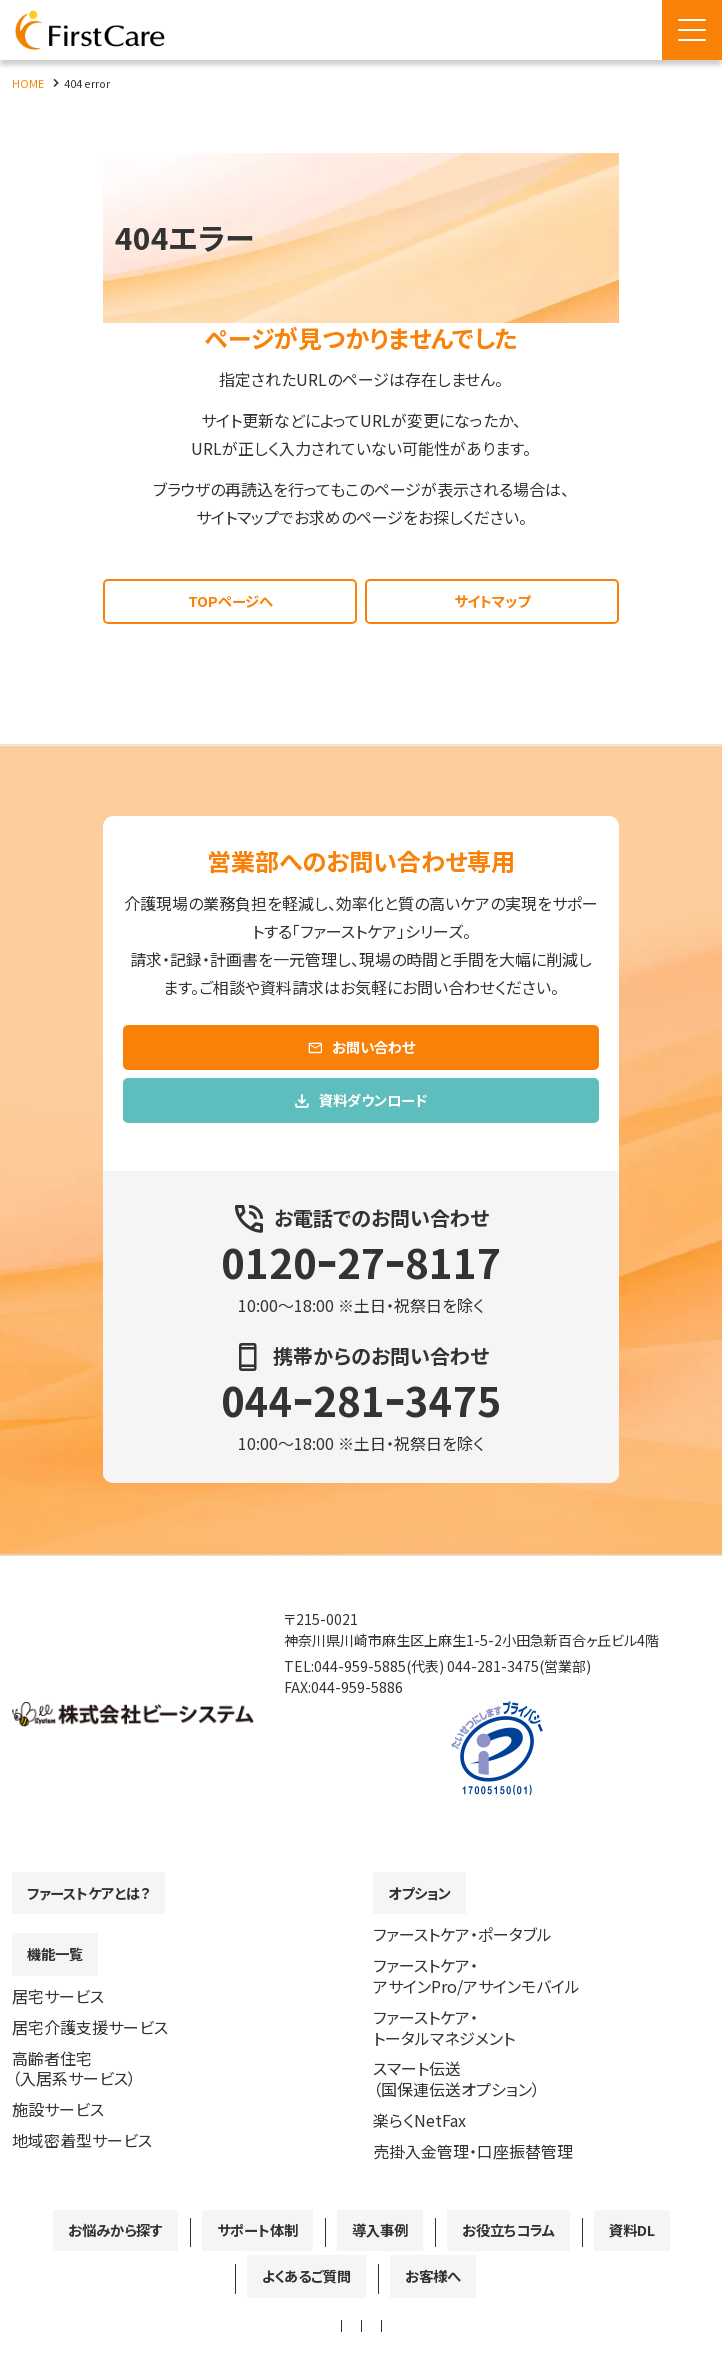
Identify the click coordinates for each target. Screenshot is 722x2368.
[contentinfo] (361, 1961)
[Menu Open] (692, 30)
